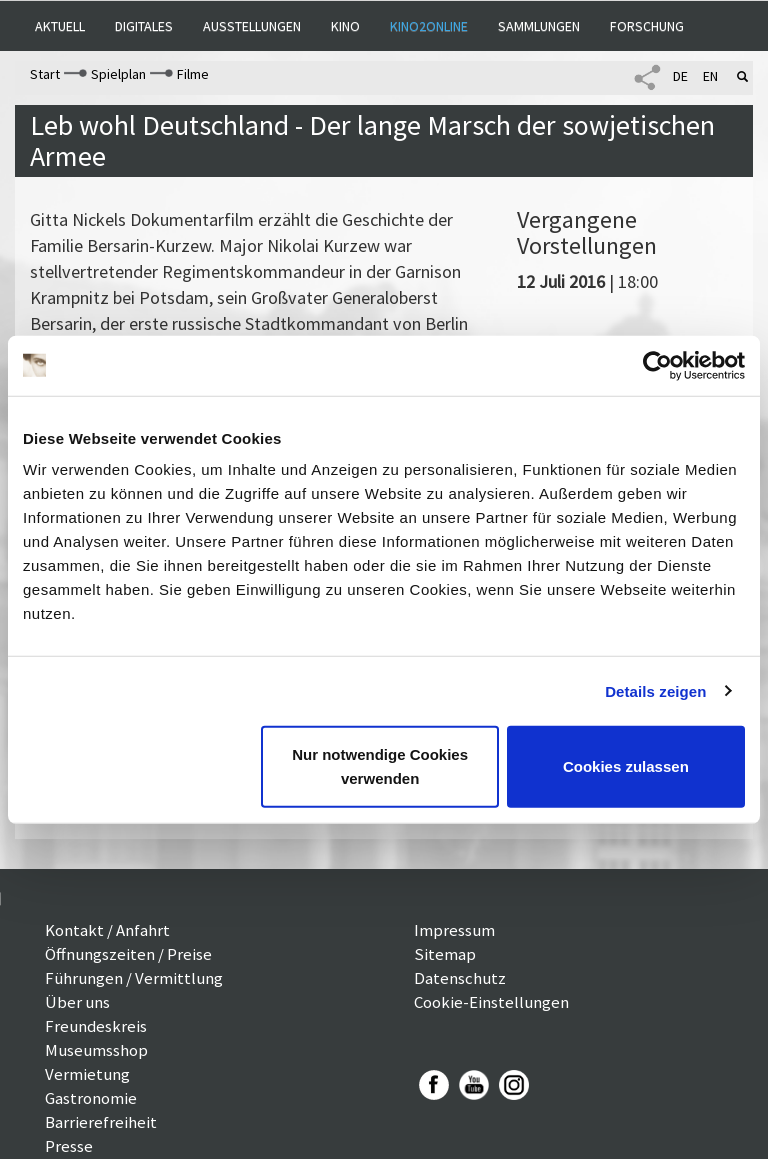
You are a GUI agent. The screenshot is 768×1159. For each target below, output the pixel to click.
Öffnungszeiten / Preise (128, 954)
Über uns (77, 1002)
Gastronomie (91, 1098)
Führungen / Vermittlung (134, 978)
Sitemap (445, 954)
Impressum (454, 930)
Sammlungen (539, 26)
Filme (193, 74)
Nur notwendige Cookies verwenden (380, 766)
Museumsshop (96, 1050)
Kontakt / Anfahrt (107, 930)
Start (45, 74)
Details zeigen (655, 690)
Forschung (647, 26)
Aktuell (60, 26)
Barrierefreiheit (101, 1122)
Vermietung (87, 1074)
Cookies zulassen (626, 766)
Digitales (144, 26)
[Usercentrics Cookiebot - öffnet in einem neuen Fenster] (657, 365)
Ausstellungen (252, 26)
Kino (345, 26)
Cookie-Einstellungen (491, 1002)
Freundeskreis (96, 1026)
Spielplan (118, 74)
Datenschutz (460, 978)
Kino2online (429, 26)
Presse (69, 1146)
